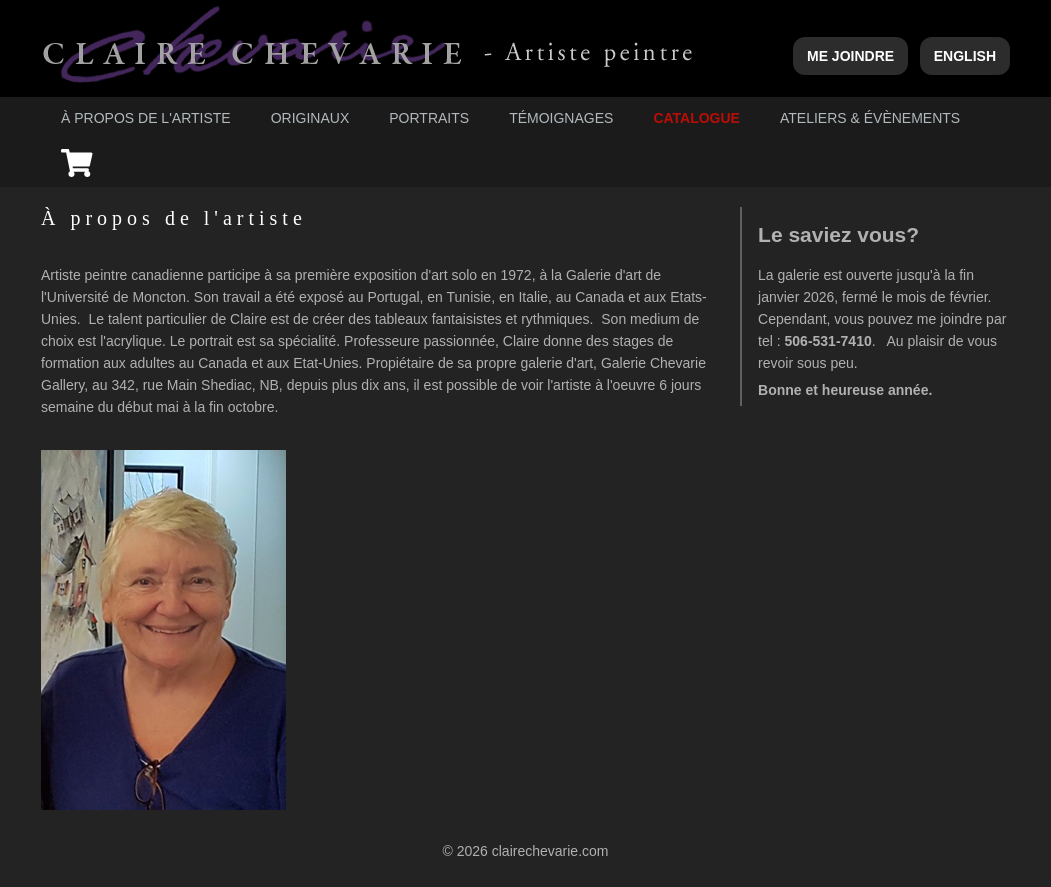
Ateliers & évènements (870, 118)
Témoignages (561, 118)
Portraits (429, 118)
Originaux (310, 118)
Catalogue (696, 118)
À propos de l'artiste (146, 118)
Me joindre (850, 56)
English (965, 56)
